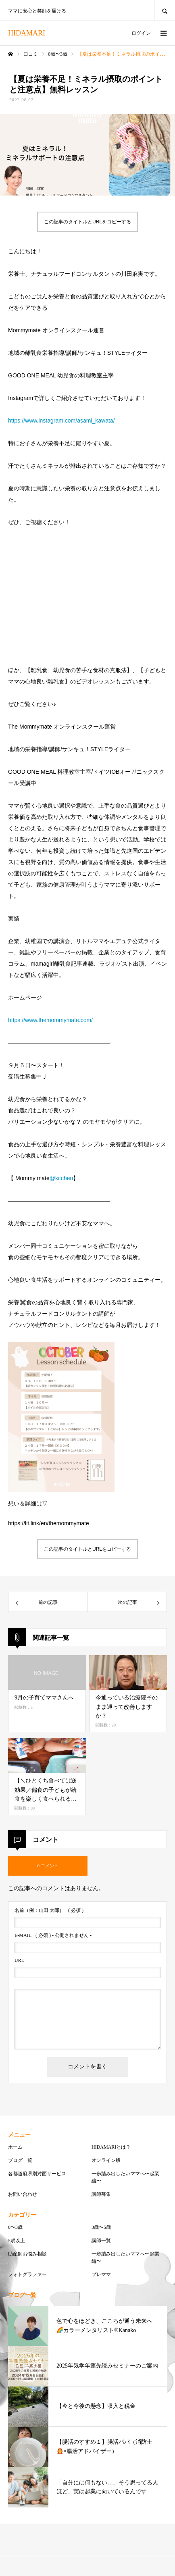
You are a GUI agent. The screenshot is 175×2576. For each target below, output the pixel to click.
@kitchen (61, 1178)
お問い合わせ (22, 2194)
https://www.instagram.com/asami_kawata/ (61, 420)
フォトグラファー (27, 2274)
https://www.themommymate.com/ (50, 1020)
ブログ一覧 (20, 2160)
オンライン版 (106, 2160)
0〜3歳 (15, 2227)
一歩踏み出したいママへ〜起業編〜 (125, 2177)
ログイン (141, 33)
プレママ (101, 2274)
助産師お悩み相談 (27, 2254)
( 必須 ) (49, 1910)
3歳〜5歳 (101, 2227)
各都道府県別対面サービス (37, 2173)
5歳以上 (16, 2240)
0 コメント (47, 1865)
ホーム (15, 2147)
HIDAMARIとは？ (111, 2147)
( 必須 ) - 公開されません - (53, 1935)
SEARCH (164, 10)
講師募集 (101, 2194)
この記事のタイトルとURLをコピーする (87, 222)
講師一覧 (101, 2240)
